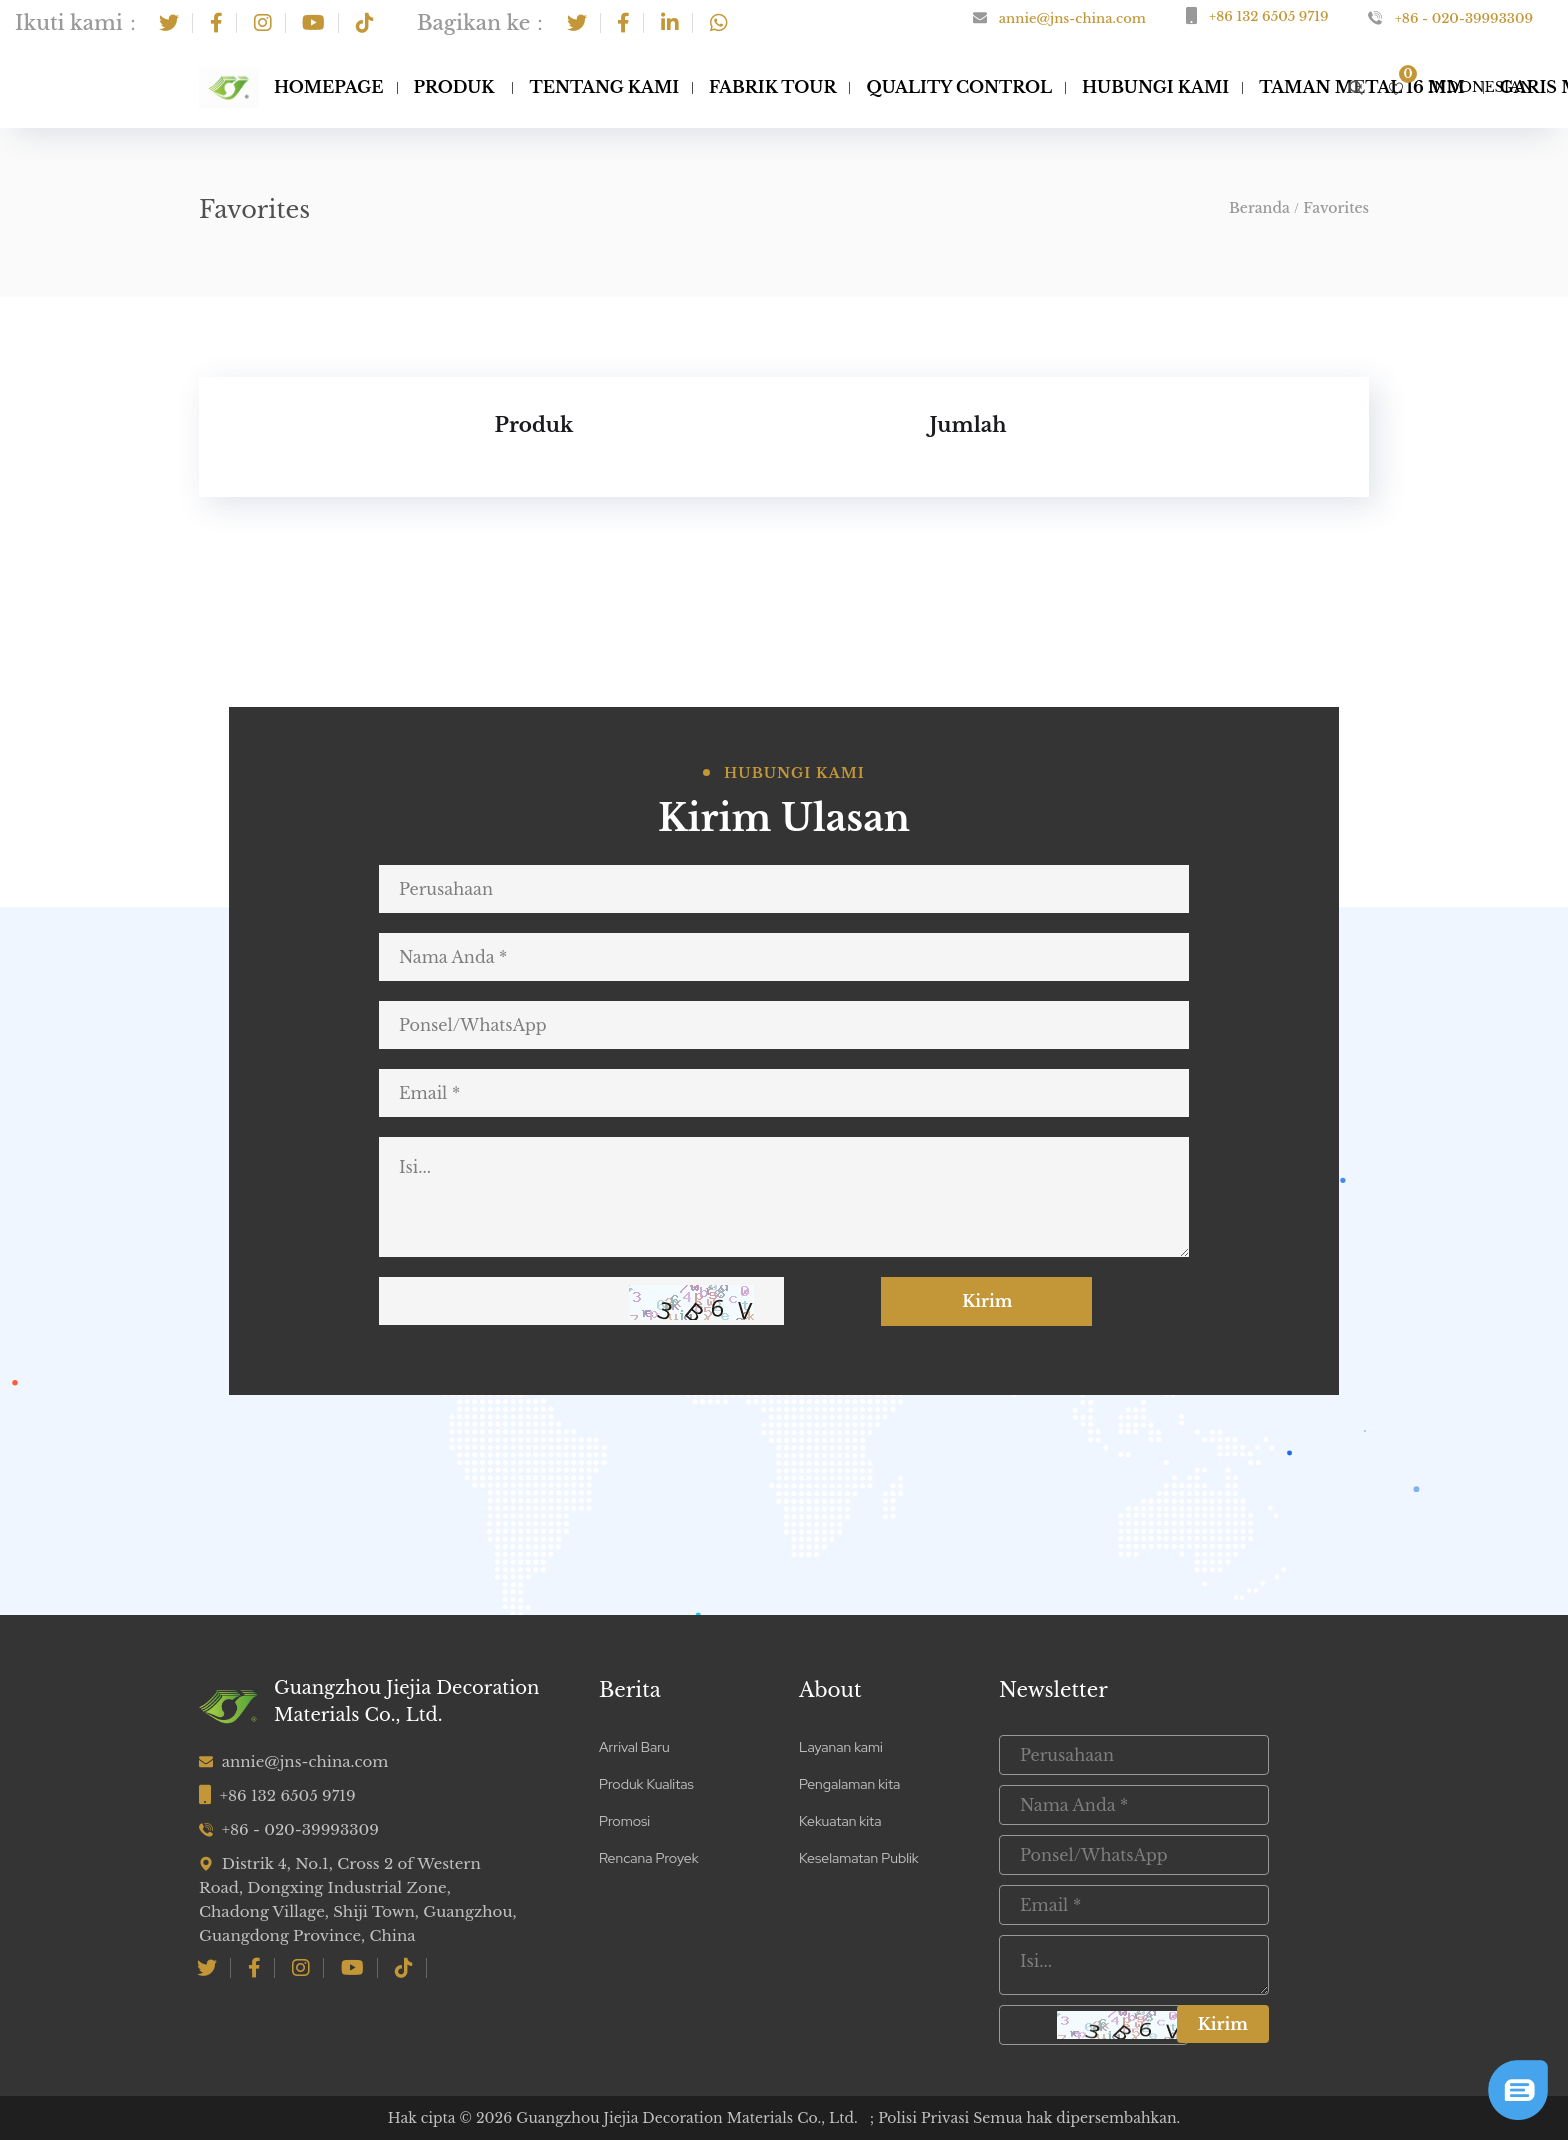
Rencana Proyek (649, 1858)
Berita (630, 1690)
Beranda (1259, 208)
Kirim (1001, 1301)
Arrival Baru (634, 1747)
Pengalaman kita (849, 1784)
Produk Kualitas (646, 1784)
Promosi (624, 1821)
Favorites (1336, 208)
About (830, 1690)
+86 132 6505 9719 (1268, 16)
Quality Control (959, 87)
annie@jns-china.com (1072, 18)
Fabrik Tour (772, 87)
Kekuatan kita (840, 1821)
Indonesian (1480, 87)
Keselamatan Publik (859, 1858)
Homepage (329, 87)
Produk (454, 87)
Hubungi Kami (1155, 87)
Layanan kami (841, 1747)
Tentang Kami (604, 87)
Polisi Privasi (925, 2118)
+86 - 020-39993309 (1464, 18)
